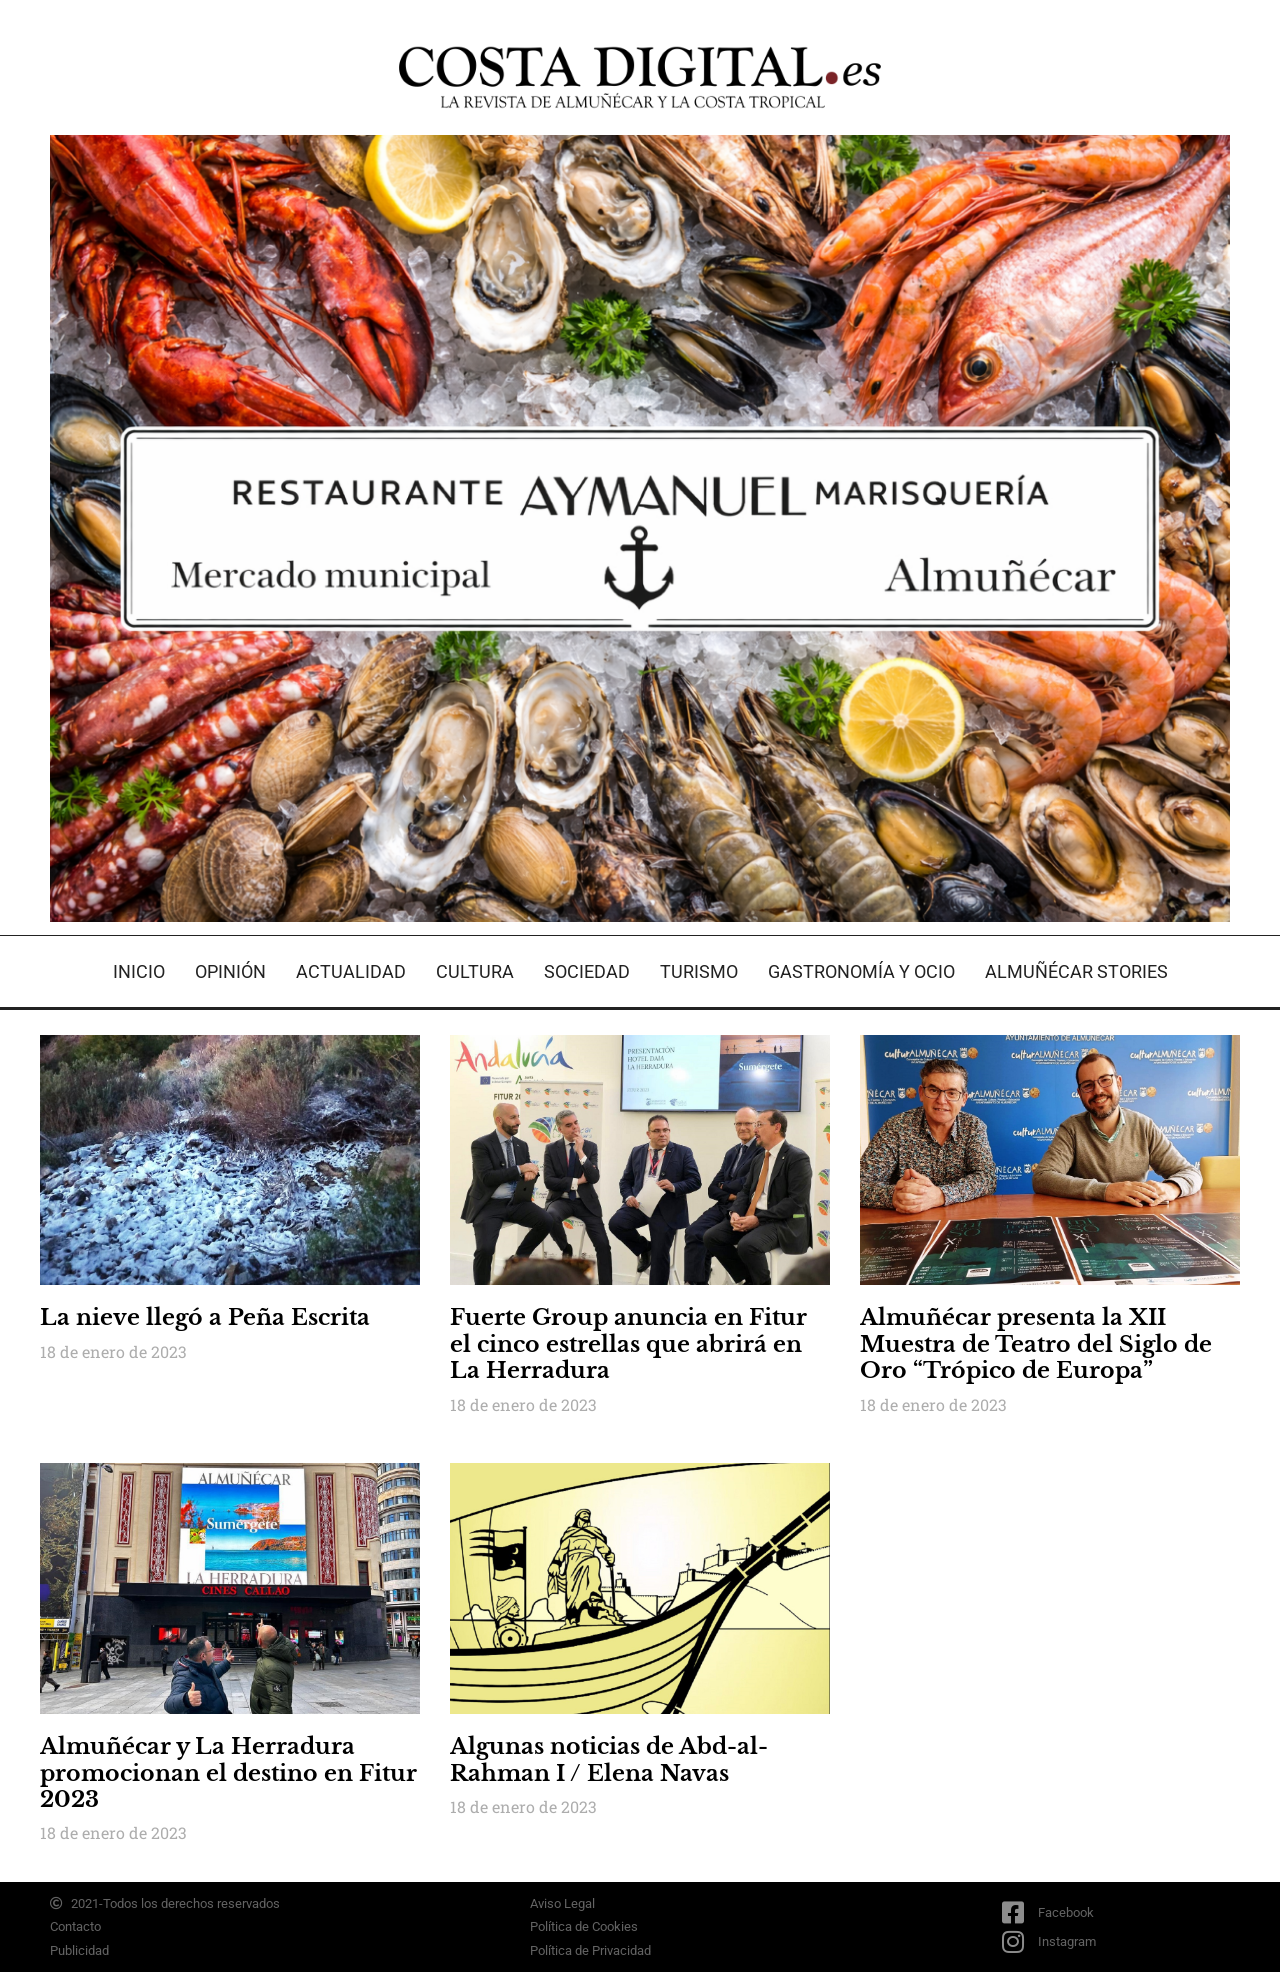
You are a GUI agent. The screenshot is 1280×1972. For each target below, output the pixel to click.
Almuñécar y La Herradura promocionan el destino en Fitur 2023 (228, 1773)
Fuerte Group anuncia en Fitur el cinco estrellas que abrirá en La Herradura (628, 1344)
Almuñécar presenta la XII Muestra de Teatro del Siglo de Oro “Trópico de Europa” (1036, 1344)
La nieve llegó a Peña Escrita (205, 1317)
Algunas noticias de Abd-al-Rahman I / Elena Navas (609, 1759)
